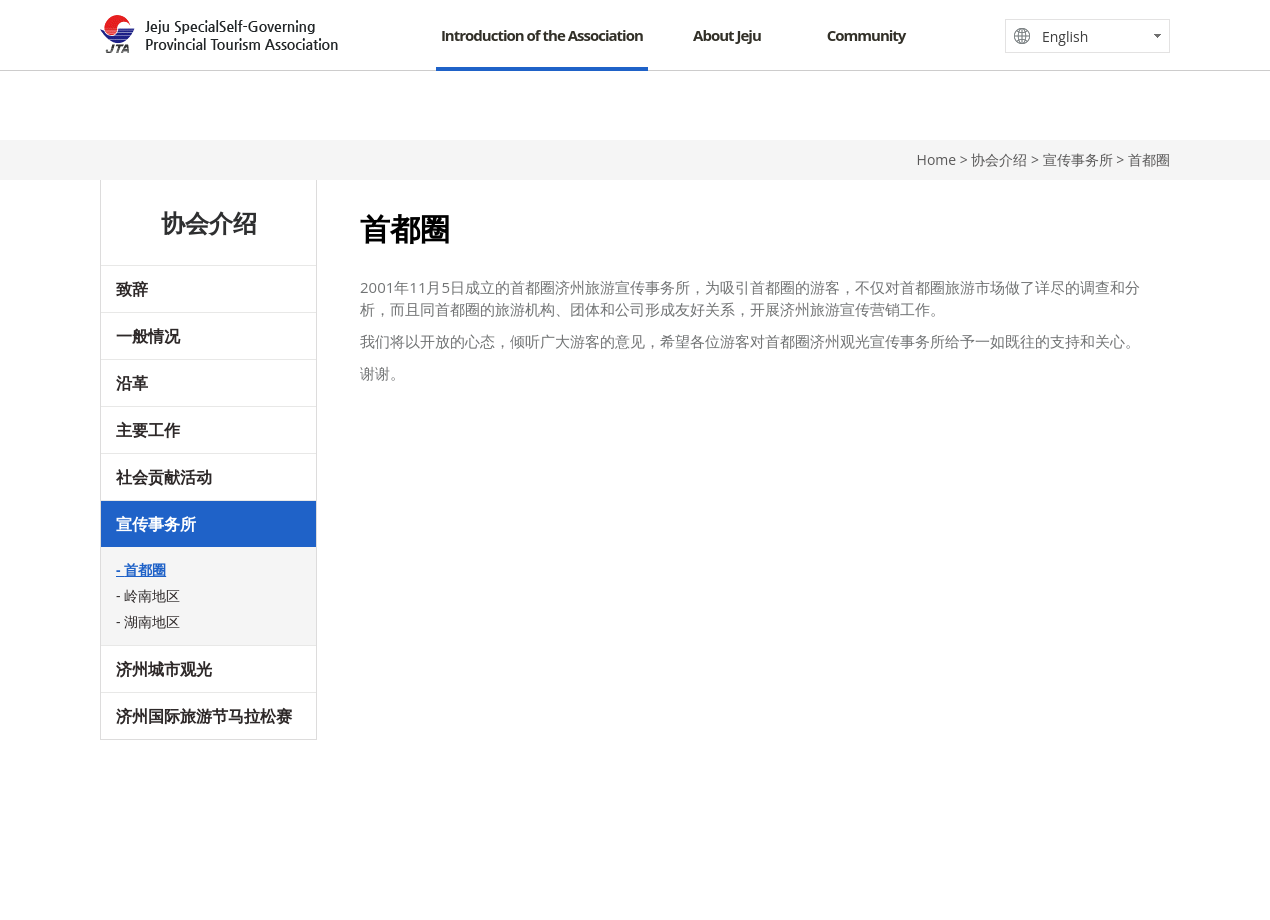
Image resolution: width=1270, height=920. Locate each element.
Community (866, 35)
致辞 (132, 289)
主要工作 (148, 430)
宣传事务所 (156, 524)
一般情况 (148, 336)
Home (937, 159)
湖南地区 (152, 621)
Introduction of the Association (542, 35)
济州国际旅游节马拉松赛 (204, 716)
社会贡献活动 (164, 477)
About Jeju (727, 35)
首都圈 (145, 569)
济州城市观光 (164, 669)
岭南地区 (152, 595)
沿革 (132, 383)
